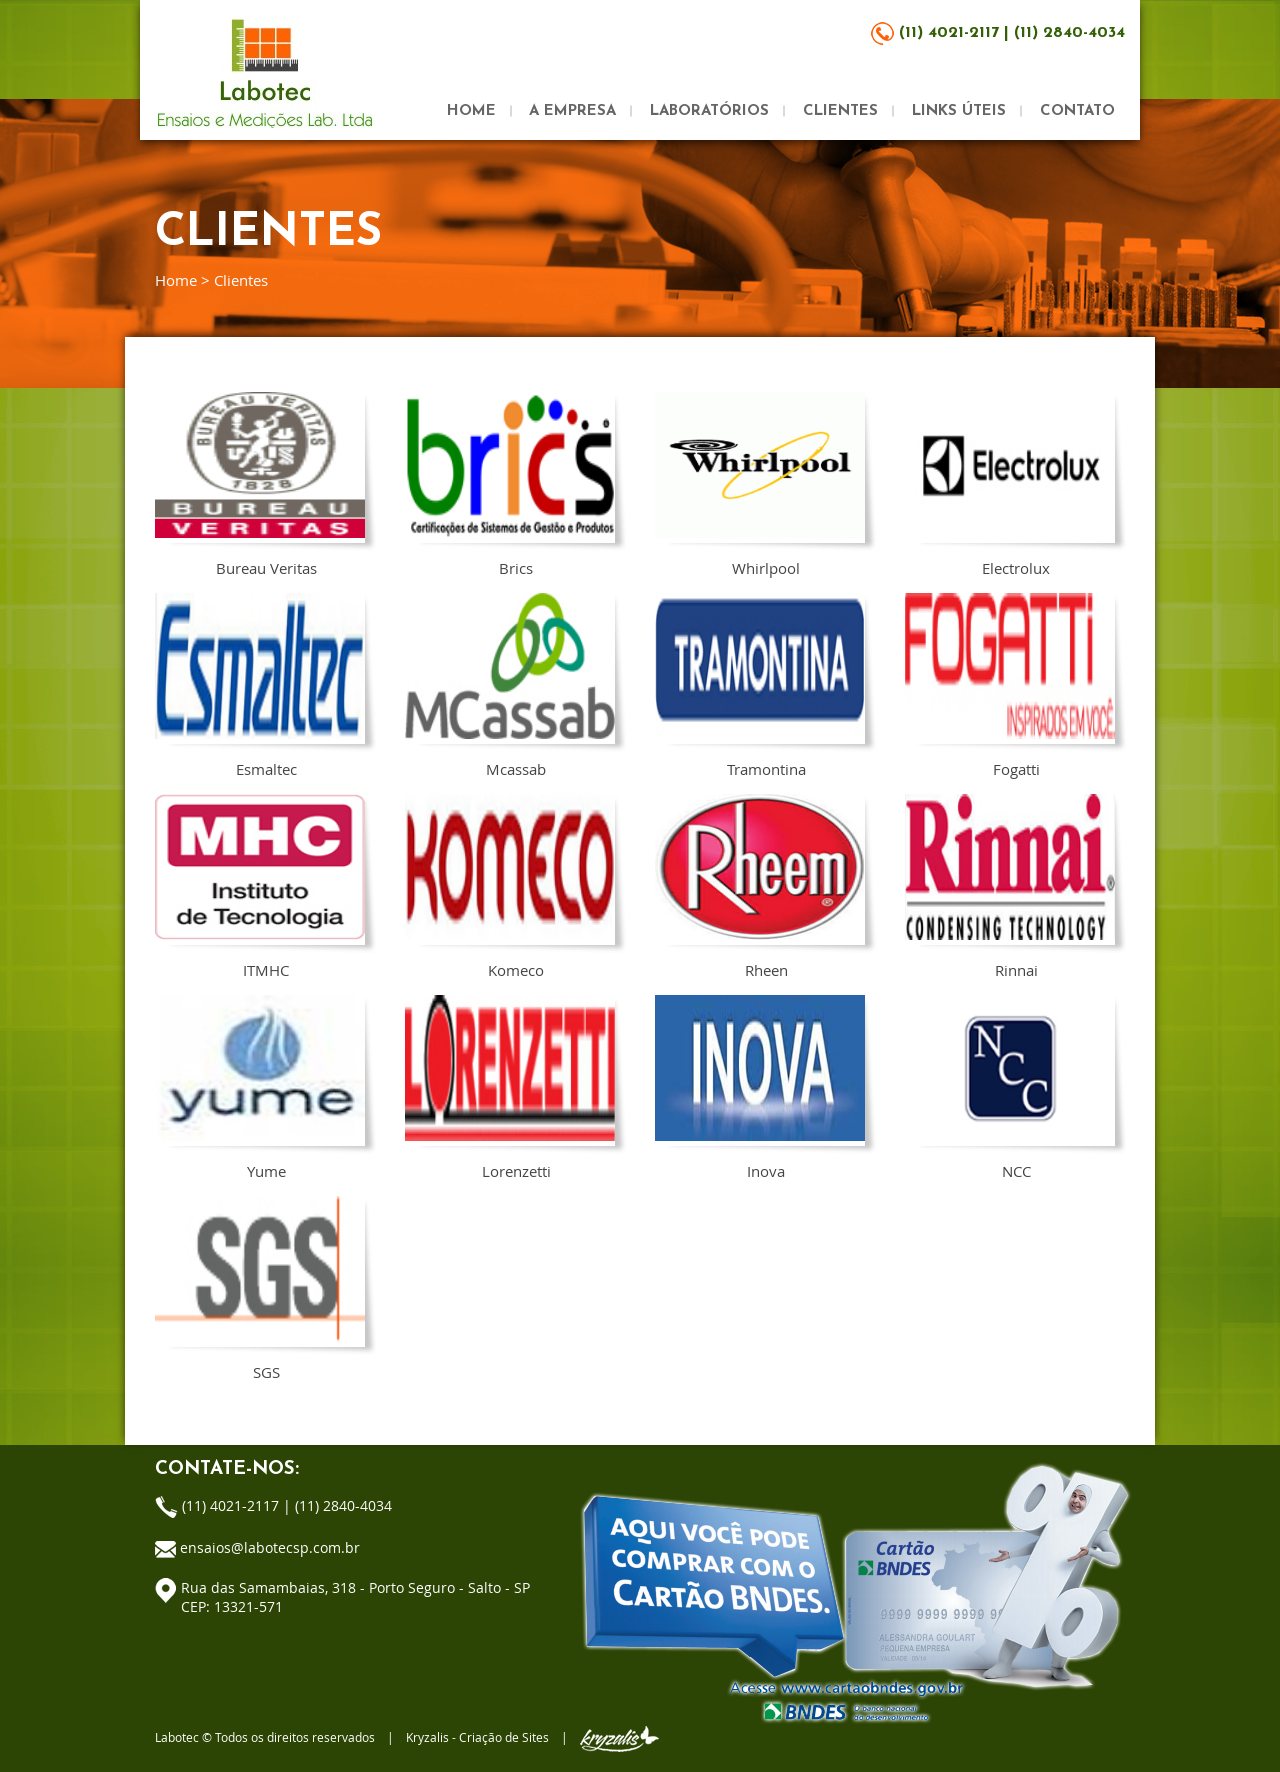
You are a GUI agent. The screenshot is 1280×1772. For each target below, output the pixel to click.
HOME (471, 111)
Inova (760, 1087)
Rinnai (1010, 886)
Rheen (760, 886)
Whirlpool (760, 484)
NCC (1010, 1087)
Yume (260, 1087)
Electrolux (1010, 484)
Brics (510, 484)
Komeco (510, 886)
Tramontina (760, 685)
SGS (260, 1288)
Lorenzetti (510, 1087)
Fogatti (1010, 685)
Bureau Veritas (260, 484)
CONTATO (1077, 111)
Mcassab (510, 685)
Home (176, 280)
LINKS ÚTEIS (959, 111)
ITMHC (260, 886)
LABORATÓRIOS (709, 111)
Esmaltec (260, 685)
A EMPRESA (572, 111)
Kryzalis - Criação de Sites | (532, 1737)
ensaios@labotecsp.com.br (270, 1547)
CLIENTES (840, 111)
